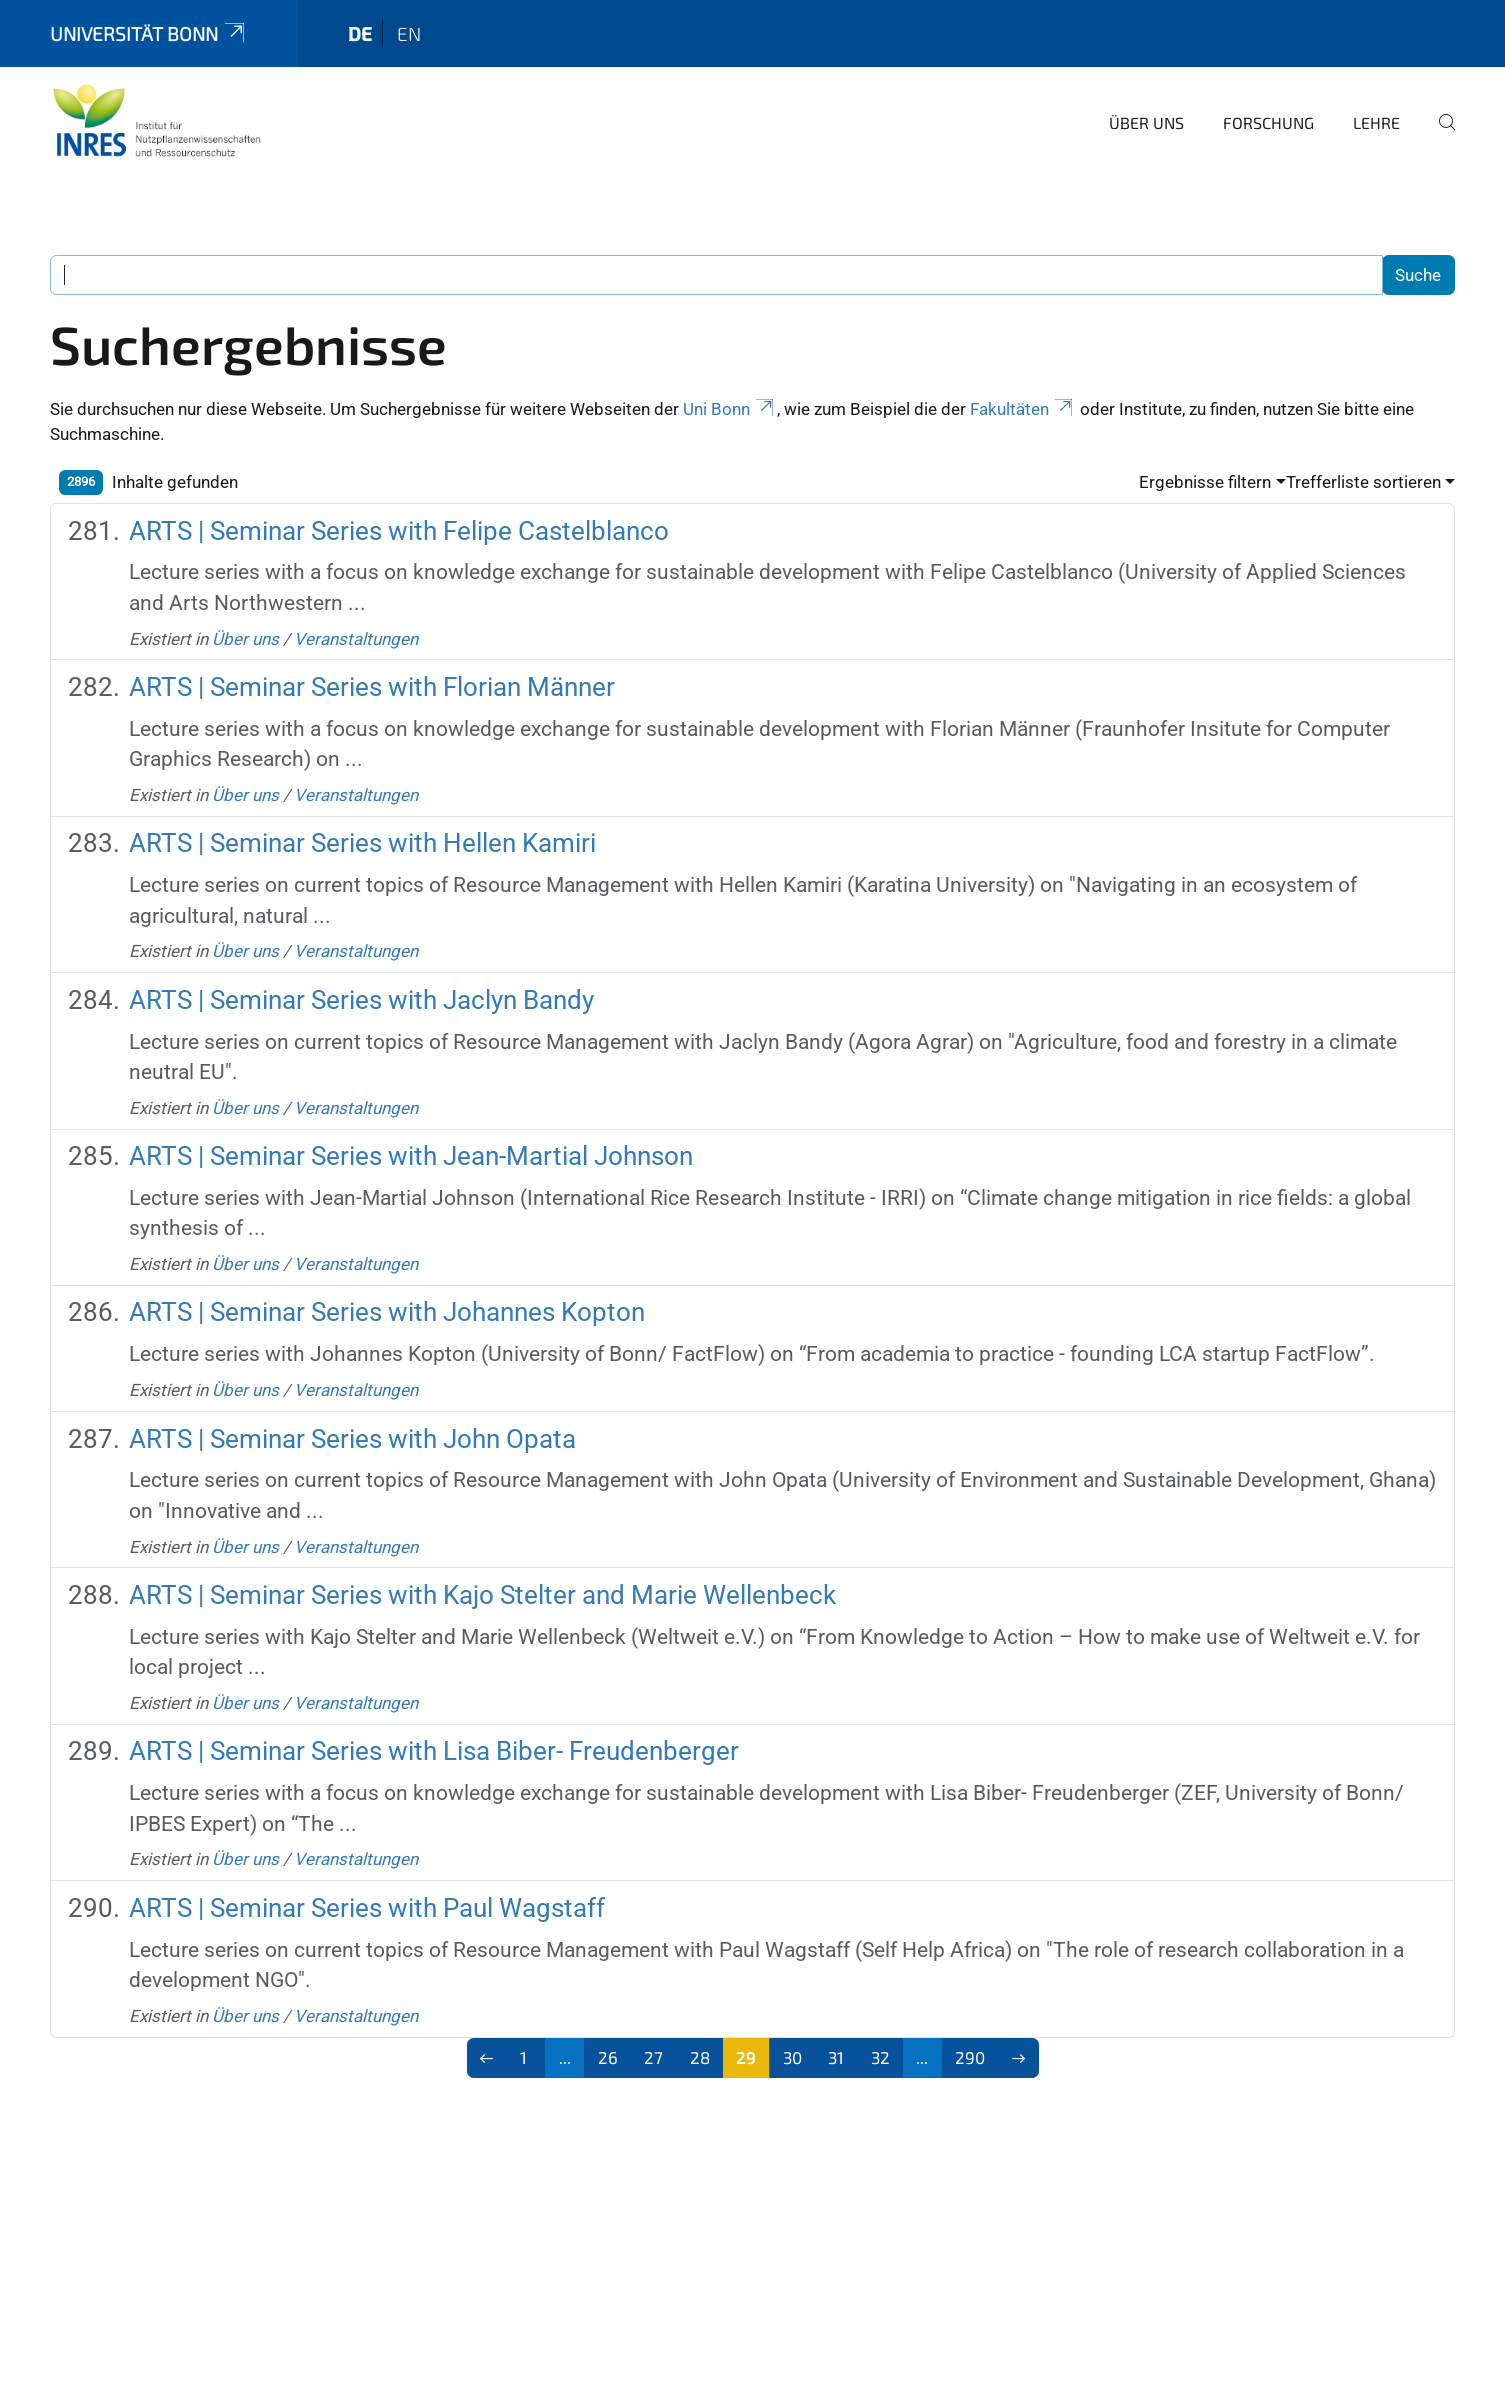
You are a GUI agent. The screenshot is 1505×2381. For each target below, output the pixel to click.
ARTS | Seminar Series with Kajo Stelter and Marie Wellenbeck (482, 1595)
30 (792, 2057)
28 (700, 2057)
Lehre (1376, 122)
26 (608, 2057)
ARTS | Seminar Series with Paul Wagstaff (367, 1908)
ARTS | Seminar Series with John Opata (352, 1439)
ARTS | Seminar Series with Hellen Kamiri (362, 843)
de (360, 33)
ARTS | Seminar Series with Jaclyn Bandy (361, 1000)
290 (970, 2057)
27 (653, 2057)
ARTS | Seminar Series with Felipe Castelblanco (399, 531)
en (409, 33)
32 (880, 2057)
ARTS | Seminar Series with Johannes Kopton (387, 1312)
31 (836, 2057)
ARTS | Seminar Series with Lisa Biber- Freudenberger (434, 1751)
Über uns (1146, 122)
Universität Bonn (149, 33)
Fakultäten (1023, 409)
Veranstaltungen (356, 639)
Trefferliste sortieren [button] (1363, 482)
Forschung (1268, 122)
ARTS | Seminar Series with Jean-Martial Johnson (411, 1156)
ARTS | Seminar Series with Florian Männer (372, 687)
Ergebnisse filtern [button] (1205, 482)
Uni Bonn (730, 409)
